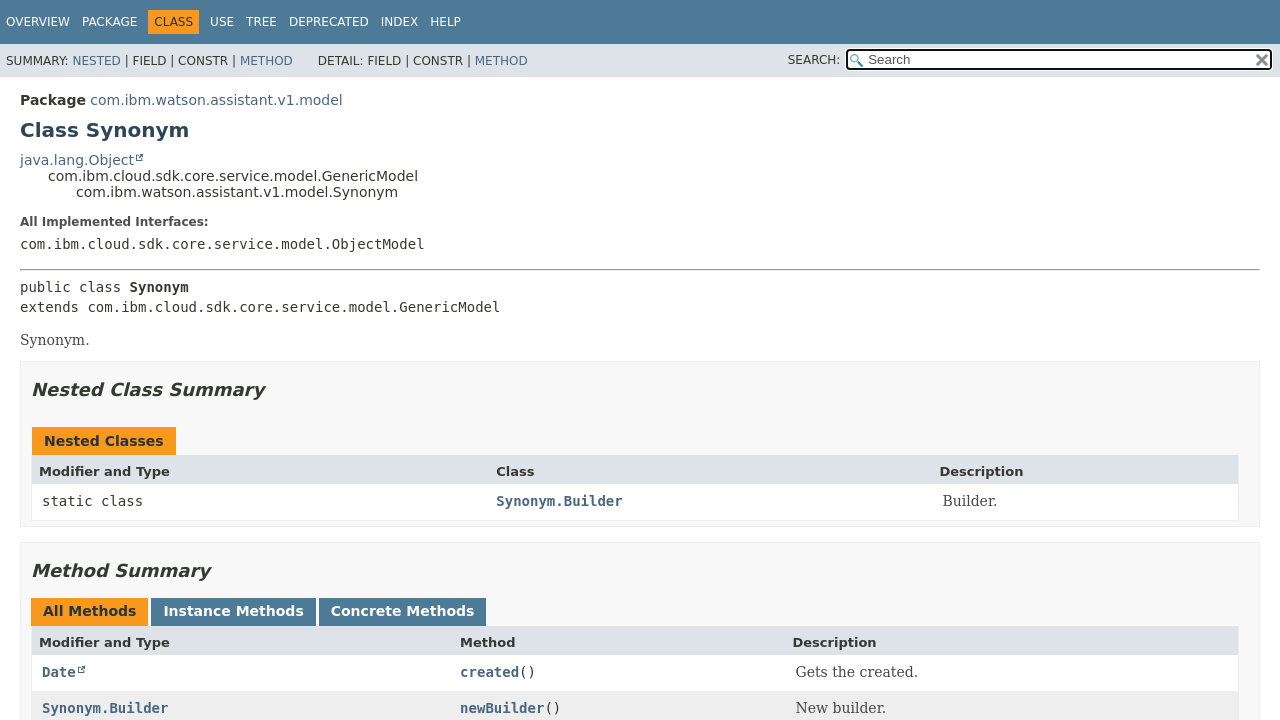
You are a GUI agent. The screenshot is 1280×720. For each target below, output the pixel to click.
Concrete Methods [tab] (403, 611)
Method (266, 61)
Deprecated (329, 22)
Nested (96, 61)
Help (445, 22)
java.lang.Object (77, 160)
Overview (38, 22)
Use (222, 22)
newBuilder (502, 708)
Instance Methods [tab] (233, 611)
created (489, 672)
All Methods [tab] (89, 611)
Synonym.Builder (559, 501)
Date (59, 672)
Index (400, 22)
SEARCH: (814, 60)
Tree (261, 22)
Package (109, 22)
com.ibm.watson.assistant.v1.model (216, 100)
